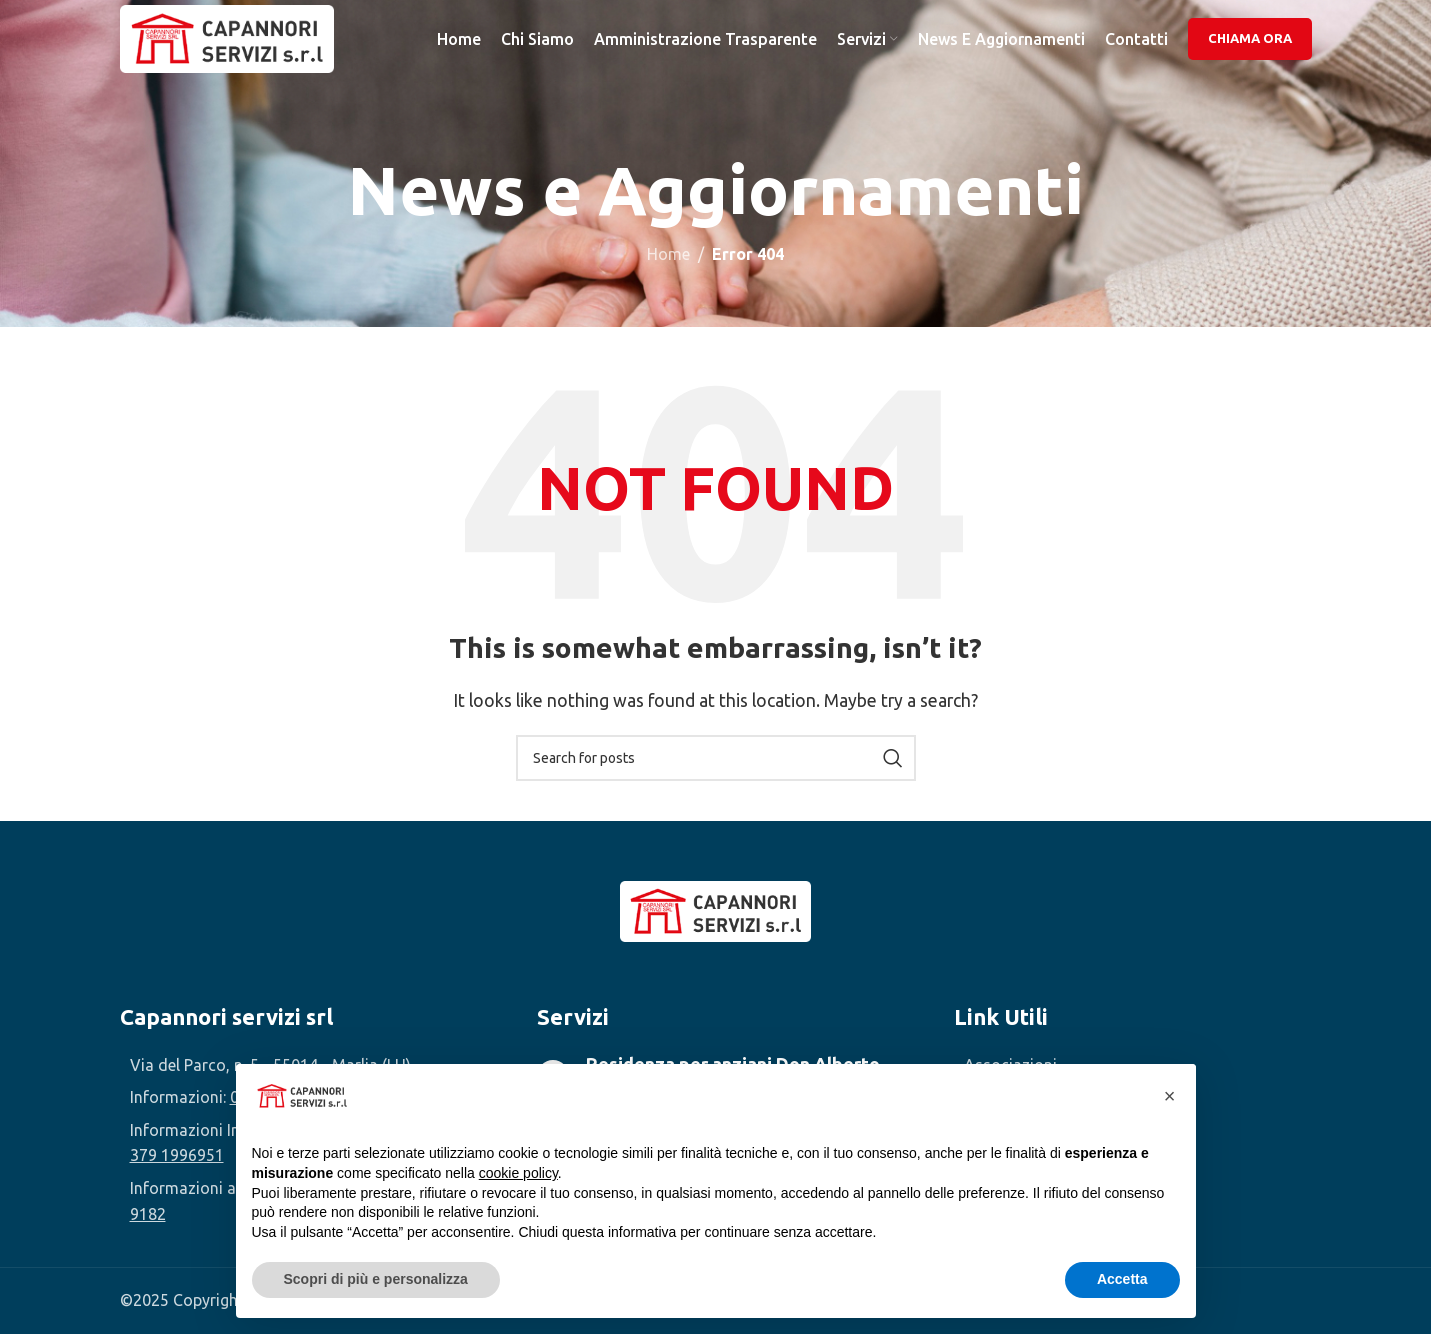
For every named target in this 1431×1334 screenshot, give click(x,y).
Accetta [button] (1122, 1279)
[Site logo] (240, 43)
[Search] (716, 758)
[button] (1170, 1096)
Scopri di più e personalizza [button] (376, 1279)
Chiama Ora (1250, 44)
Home (668, 254)
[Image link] (715, 910)
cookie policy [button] (518, 1173)
